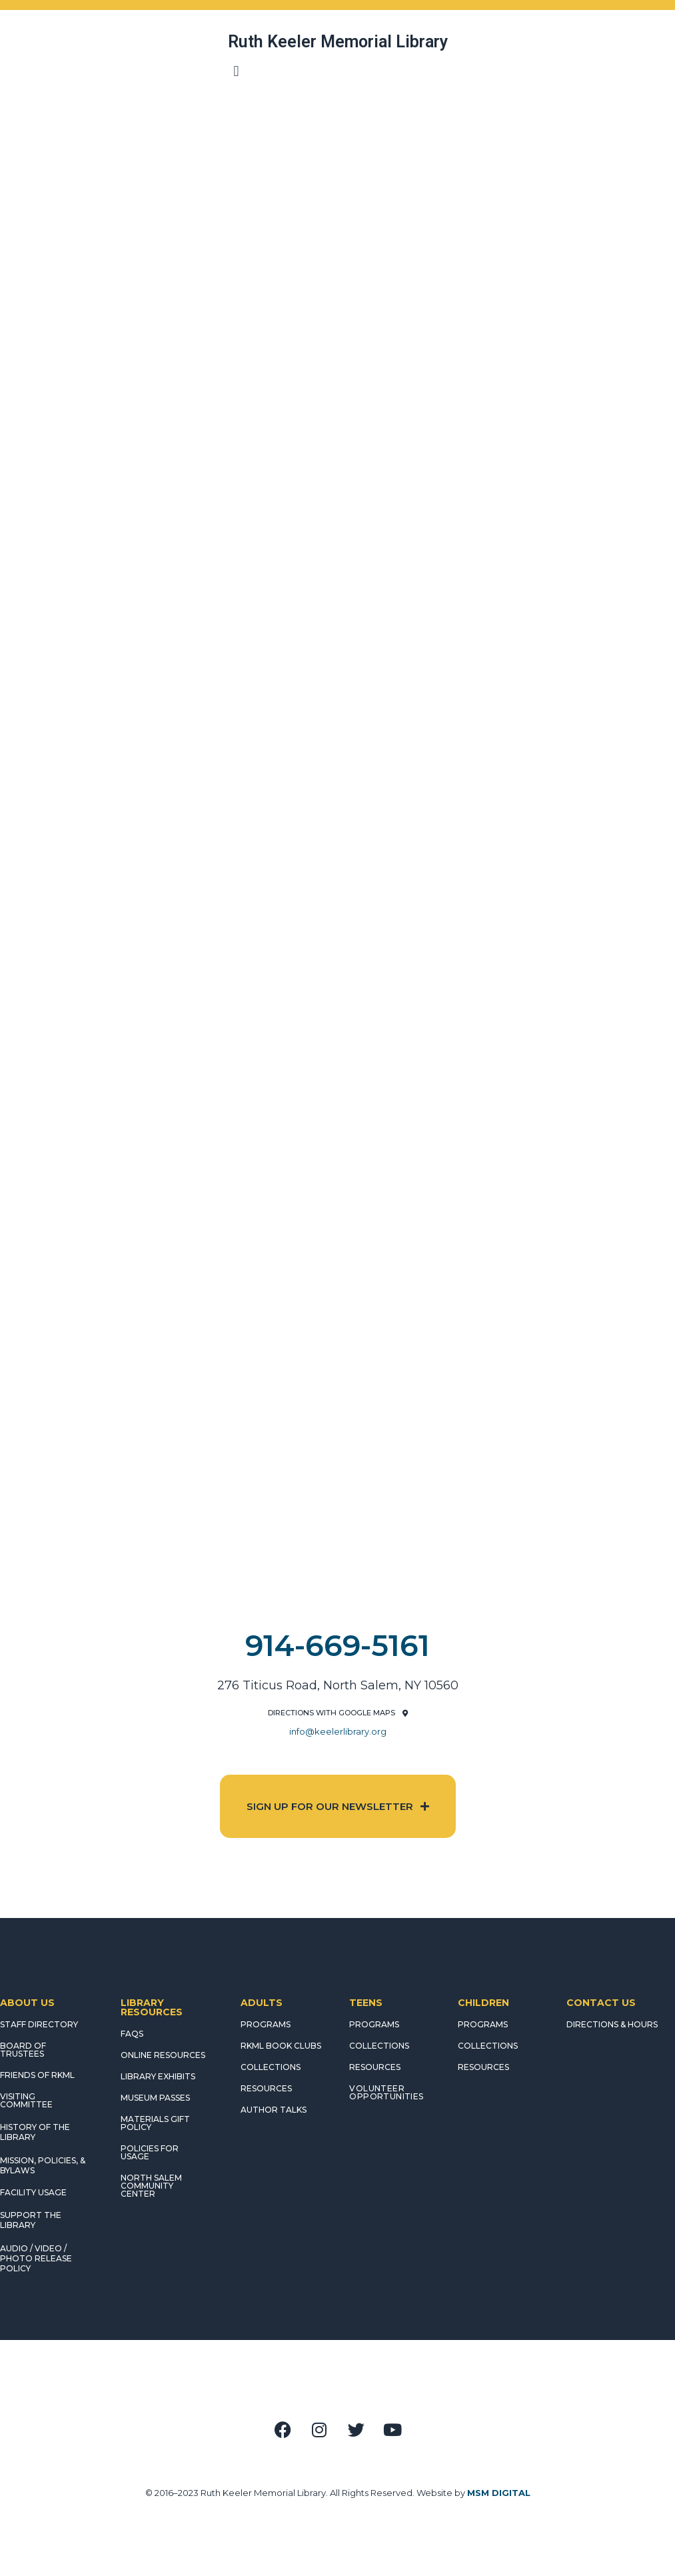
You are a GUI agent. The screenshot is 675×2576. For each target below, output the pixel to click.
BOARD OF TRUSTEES (23, 2050)
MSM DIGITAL (498, 2492)
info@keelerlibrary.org (337, 1731)
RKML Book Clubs (281, 2046)
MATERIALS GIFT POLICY (155, 2123)
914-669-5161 (337, 1645)
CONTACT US (601, 2003)
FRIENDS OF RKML (37, 2075)
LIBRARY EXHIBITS (158, 2076)
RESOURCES (266, 2088)
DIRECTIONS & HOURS (612, 2024)
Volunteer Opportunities (386, 2092)
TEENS (365, 2003)
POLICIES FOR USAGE (150, 2152)
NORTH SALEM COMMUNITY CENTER (151, 2186)
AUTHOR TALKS (274, 2110)
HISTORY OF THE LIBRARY (35, 2132)
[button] (236, 71)
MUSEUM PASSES (155, 2098)
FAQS (132, 2034)
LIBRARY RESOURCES (152, 2007)
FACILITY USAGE (33, 2192)
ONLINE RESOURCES (163, 2055)
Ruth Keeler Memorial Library (338, 41)
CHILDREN (483, 2003)
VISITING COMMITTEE (26, 2100)
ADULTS (262, 2003)
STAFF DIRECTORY (39, 2024)
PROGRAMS (266, 2024)
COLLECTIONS (271, 2067)
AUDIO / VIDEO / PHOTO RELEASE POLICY (36, 2258)
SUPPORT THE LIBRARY (30, 2220)
